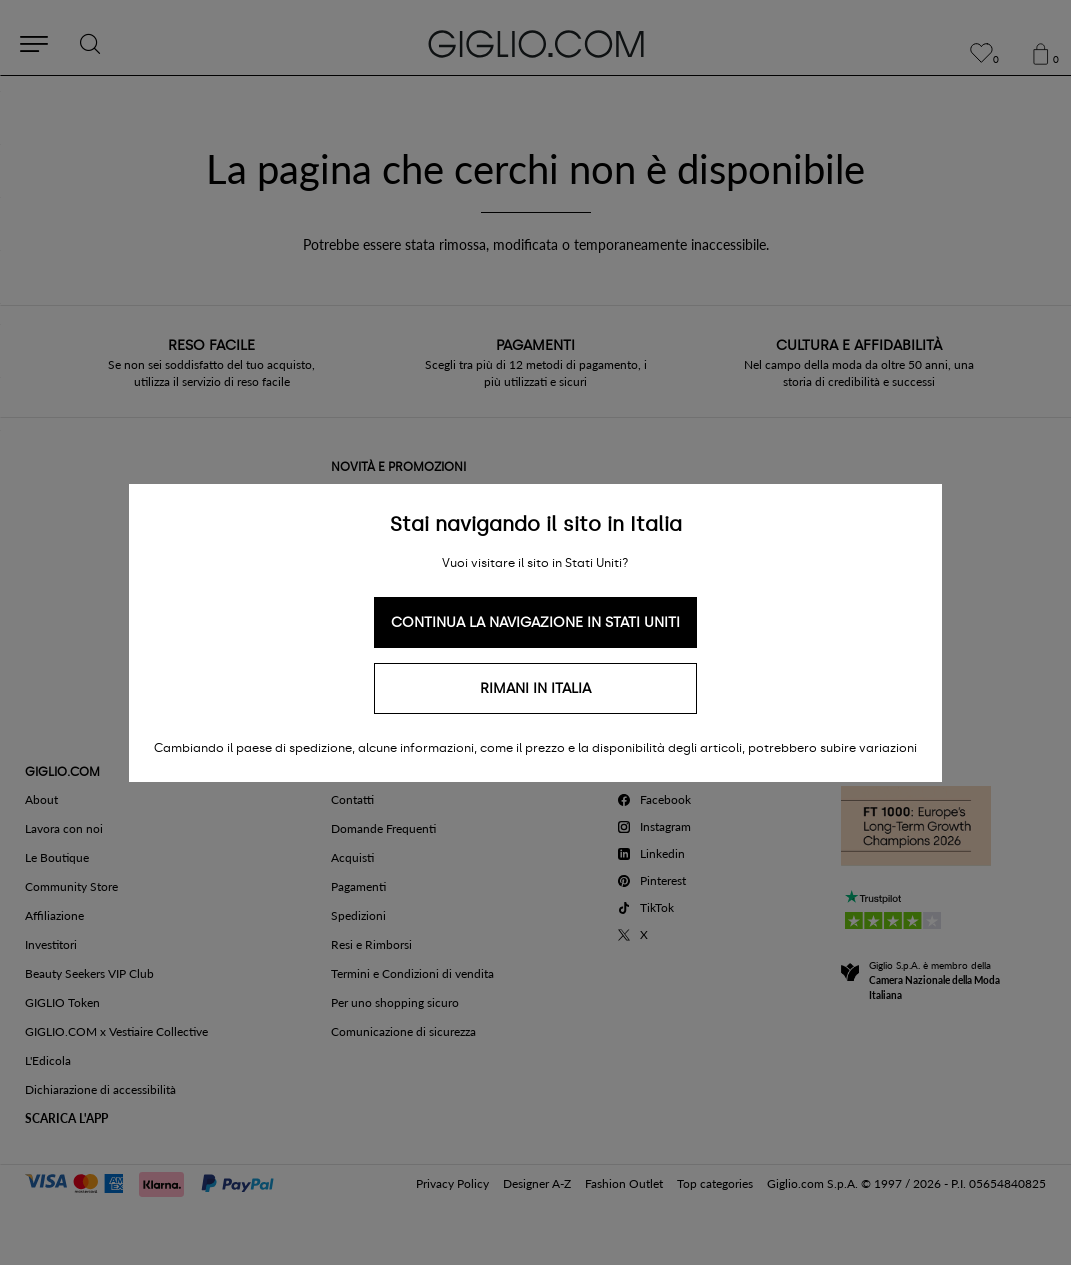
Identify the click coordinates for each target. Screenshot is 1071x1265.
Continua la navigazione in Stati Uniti (535, 622)
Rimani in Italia (535, 688)
